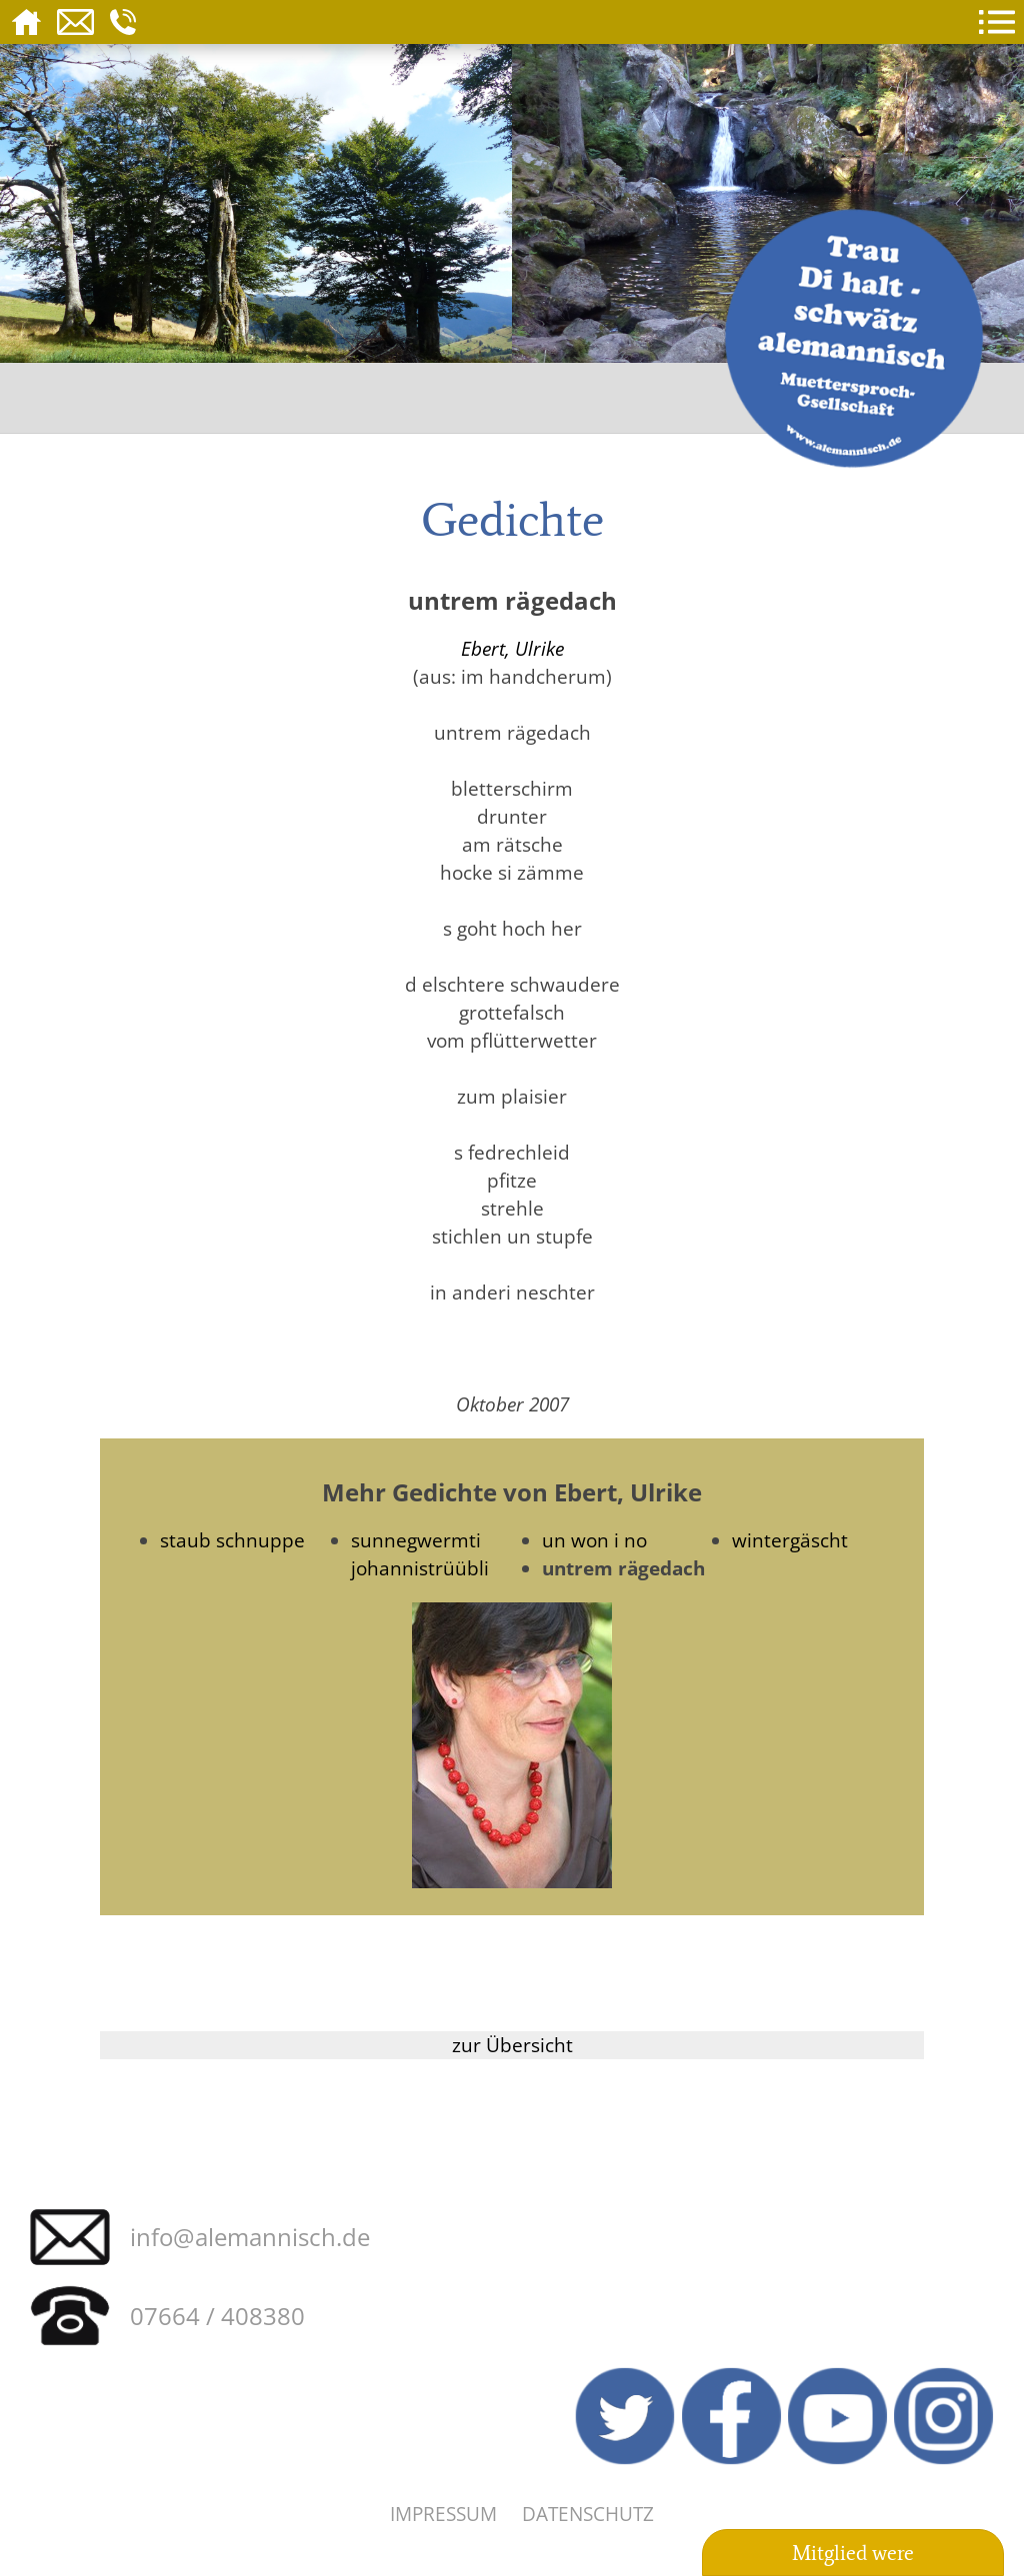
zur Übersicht (512, 2044)
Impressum (443, 2513)
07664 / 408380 (217, 2315)
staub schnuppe (232, 1539)
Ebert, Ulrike (512, 648)
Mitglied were (853, 2553)
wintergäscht (790, 1539)
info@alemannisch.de (250, 2236)
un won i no (594, 1539)
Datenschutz (588, 2513)
